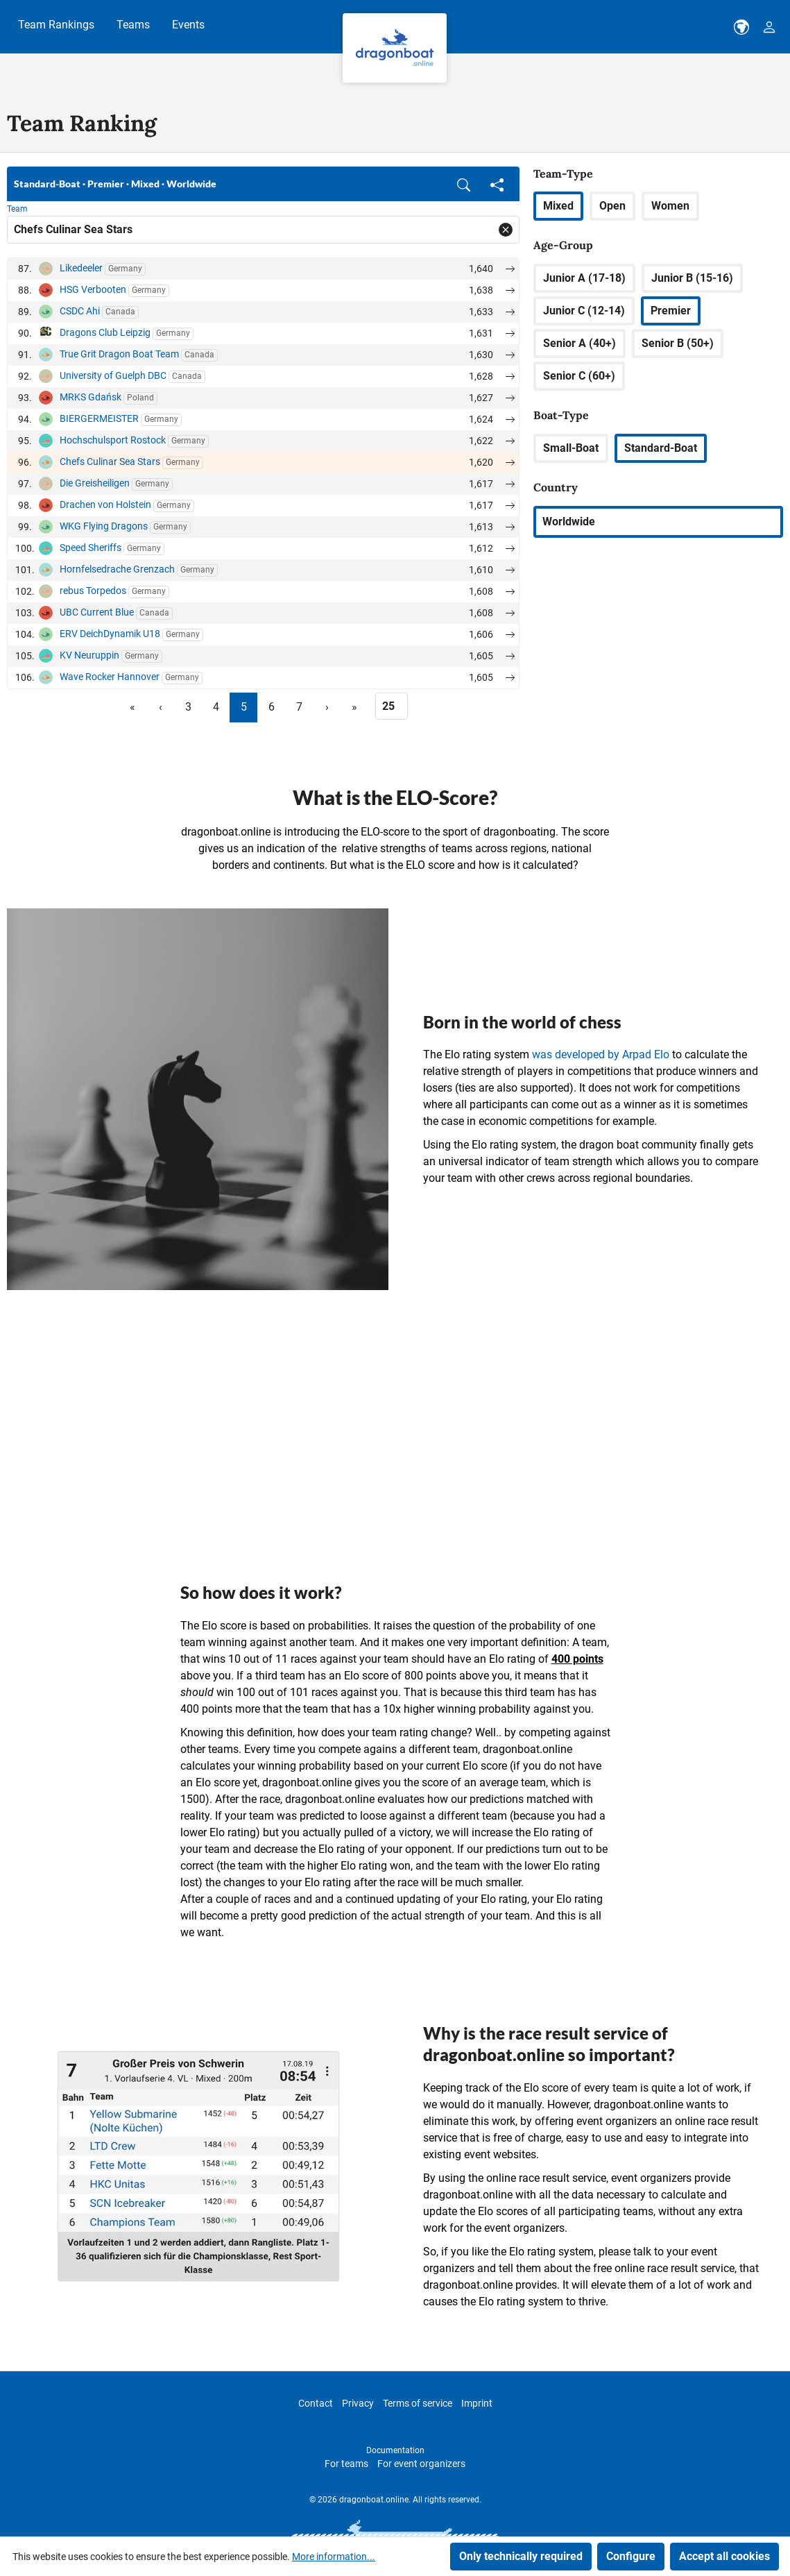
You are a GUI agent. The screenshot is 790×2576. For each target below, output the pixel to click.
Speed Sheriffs (90, 547)
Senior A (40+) (579, 343)
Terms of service (417, 2403)
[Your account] (769, 27)
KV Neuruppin (89, 655)
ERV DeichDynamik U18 (110, 633)
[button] (463, 184)
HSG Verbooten (93, 289)
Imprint (476, 2403)
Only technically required (521, 2556)
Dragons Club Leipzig (105, 332)
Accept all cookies (724, 2556)
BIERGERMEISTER (99, 418)
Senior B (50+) (678, 343)
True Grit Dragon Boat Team (119, 353)
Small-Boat (571, 448)
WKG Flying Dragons (104, 526)
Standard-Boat (660, 448)
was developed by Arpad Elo (600, 1054)
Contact (315, 2403)
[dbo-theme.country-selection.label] (741, 27)
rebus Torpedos (93, 590)
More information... (333, 2556)
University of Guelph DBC (113, 375)
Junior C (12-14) (584, 310)
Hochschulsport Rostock (113, 440)
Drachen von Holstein (105, 504)
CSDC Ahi (80, 310)
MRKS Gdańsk (90, 396)
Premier (671, 310)
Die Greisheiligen (95, 483)
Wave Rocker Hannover (110, 676)
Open (612, 205)
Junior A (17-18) (584, 278)
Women (670, 205)
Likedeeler (81, 267)
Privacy (358, 2403)
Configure (630, 2556)
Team (17, 209)
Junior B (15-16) (692, 278)
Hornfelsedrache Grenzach (117, 569)
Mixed (558, 205)
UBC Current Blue (97, 612)
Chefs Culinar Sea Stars (110, 461)
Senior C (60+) (579, 375)
